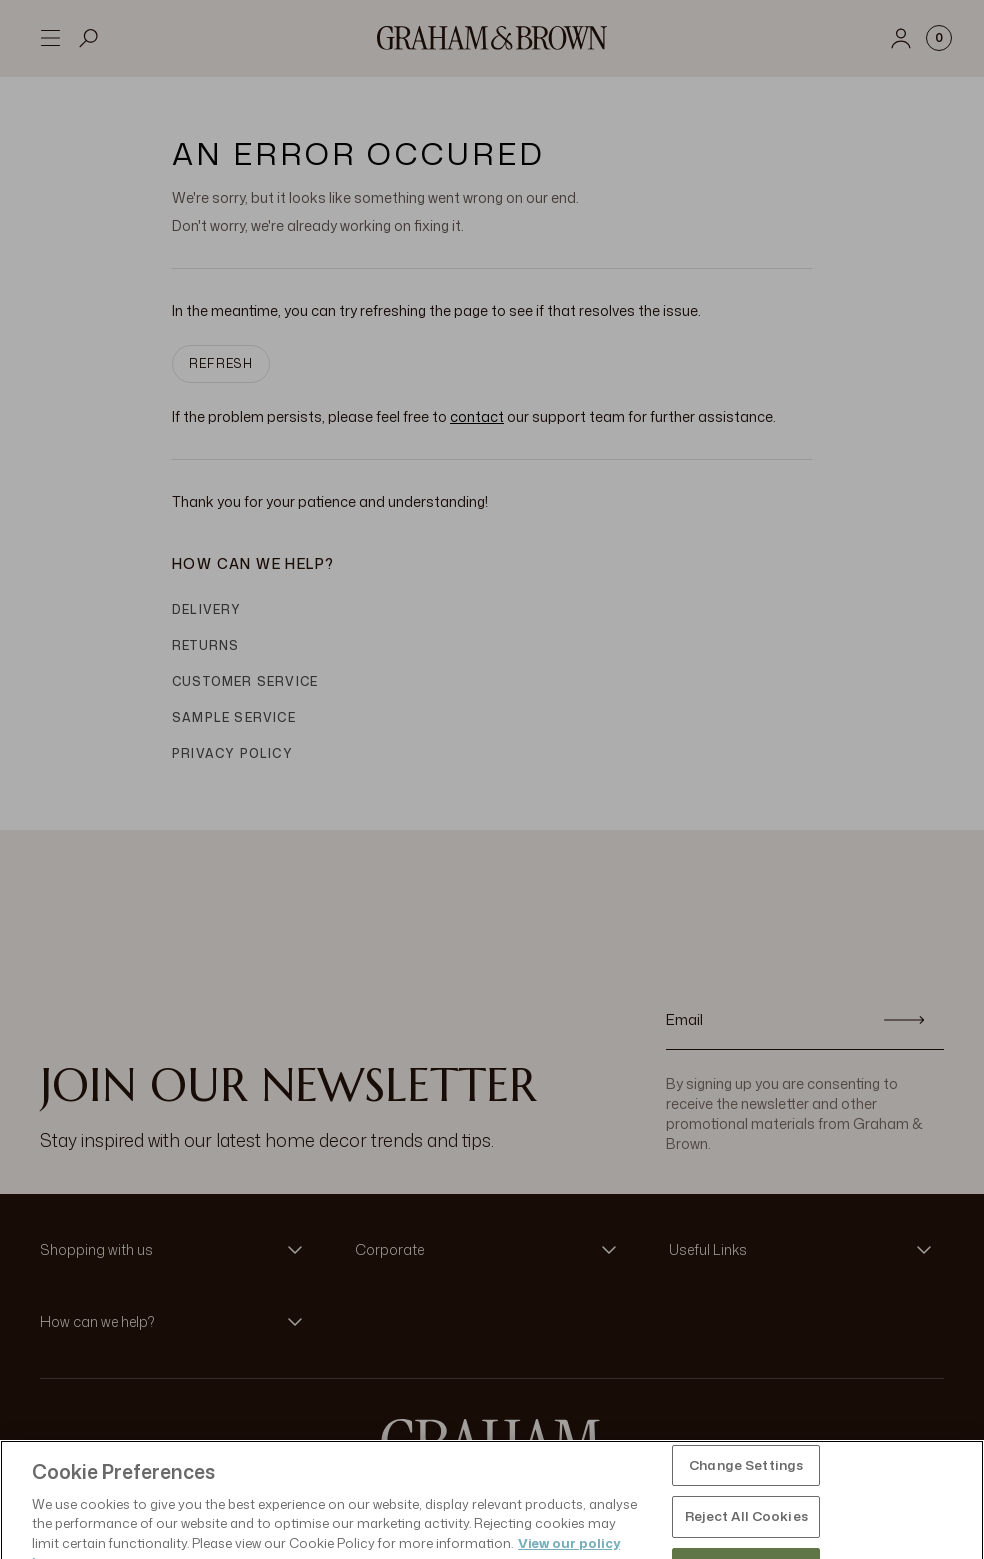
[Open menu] (50, 38)
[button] (177, 1250)
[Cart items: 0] (939, 38)
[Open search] (89, 38)
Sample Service (234, 717)
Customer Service (245, 681)
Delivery (207, 609)
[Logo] (492, 38)
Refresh (221, 363)
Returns (205, 645)
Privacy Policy (232, 753)
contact (477, 416)
